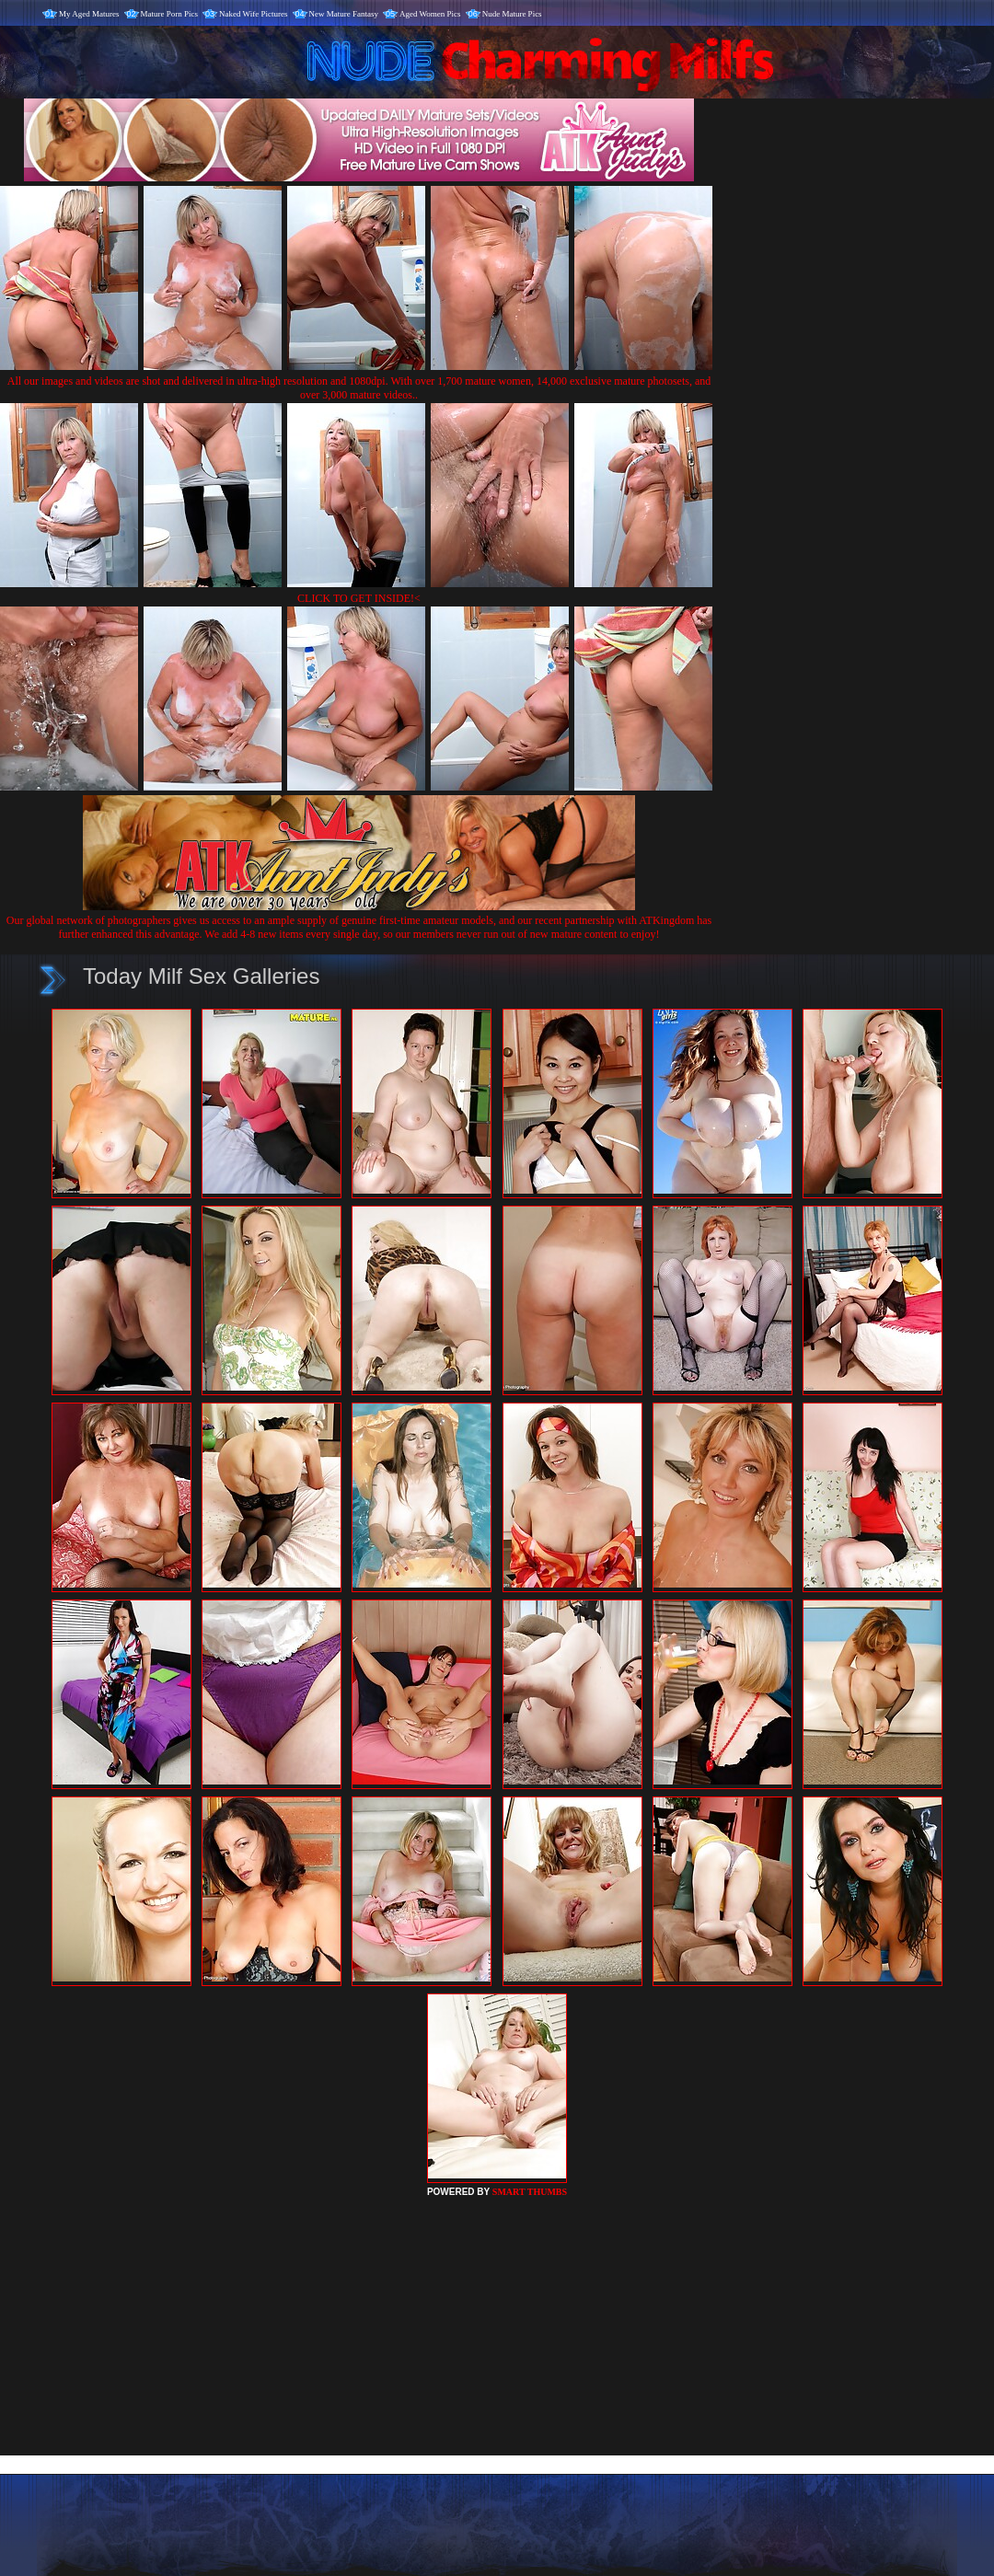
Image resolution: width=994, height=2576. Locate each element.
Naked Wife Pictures (253, 13)
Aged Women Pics (430, 13)
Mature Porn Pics (170, 13)
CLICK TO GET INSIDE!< (359, 598)
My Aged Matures (89, 13)
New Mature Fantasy (343, 13)
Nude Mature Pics (512, 13)
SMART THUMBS (529, 2192)
